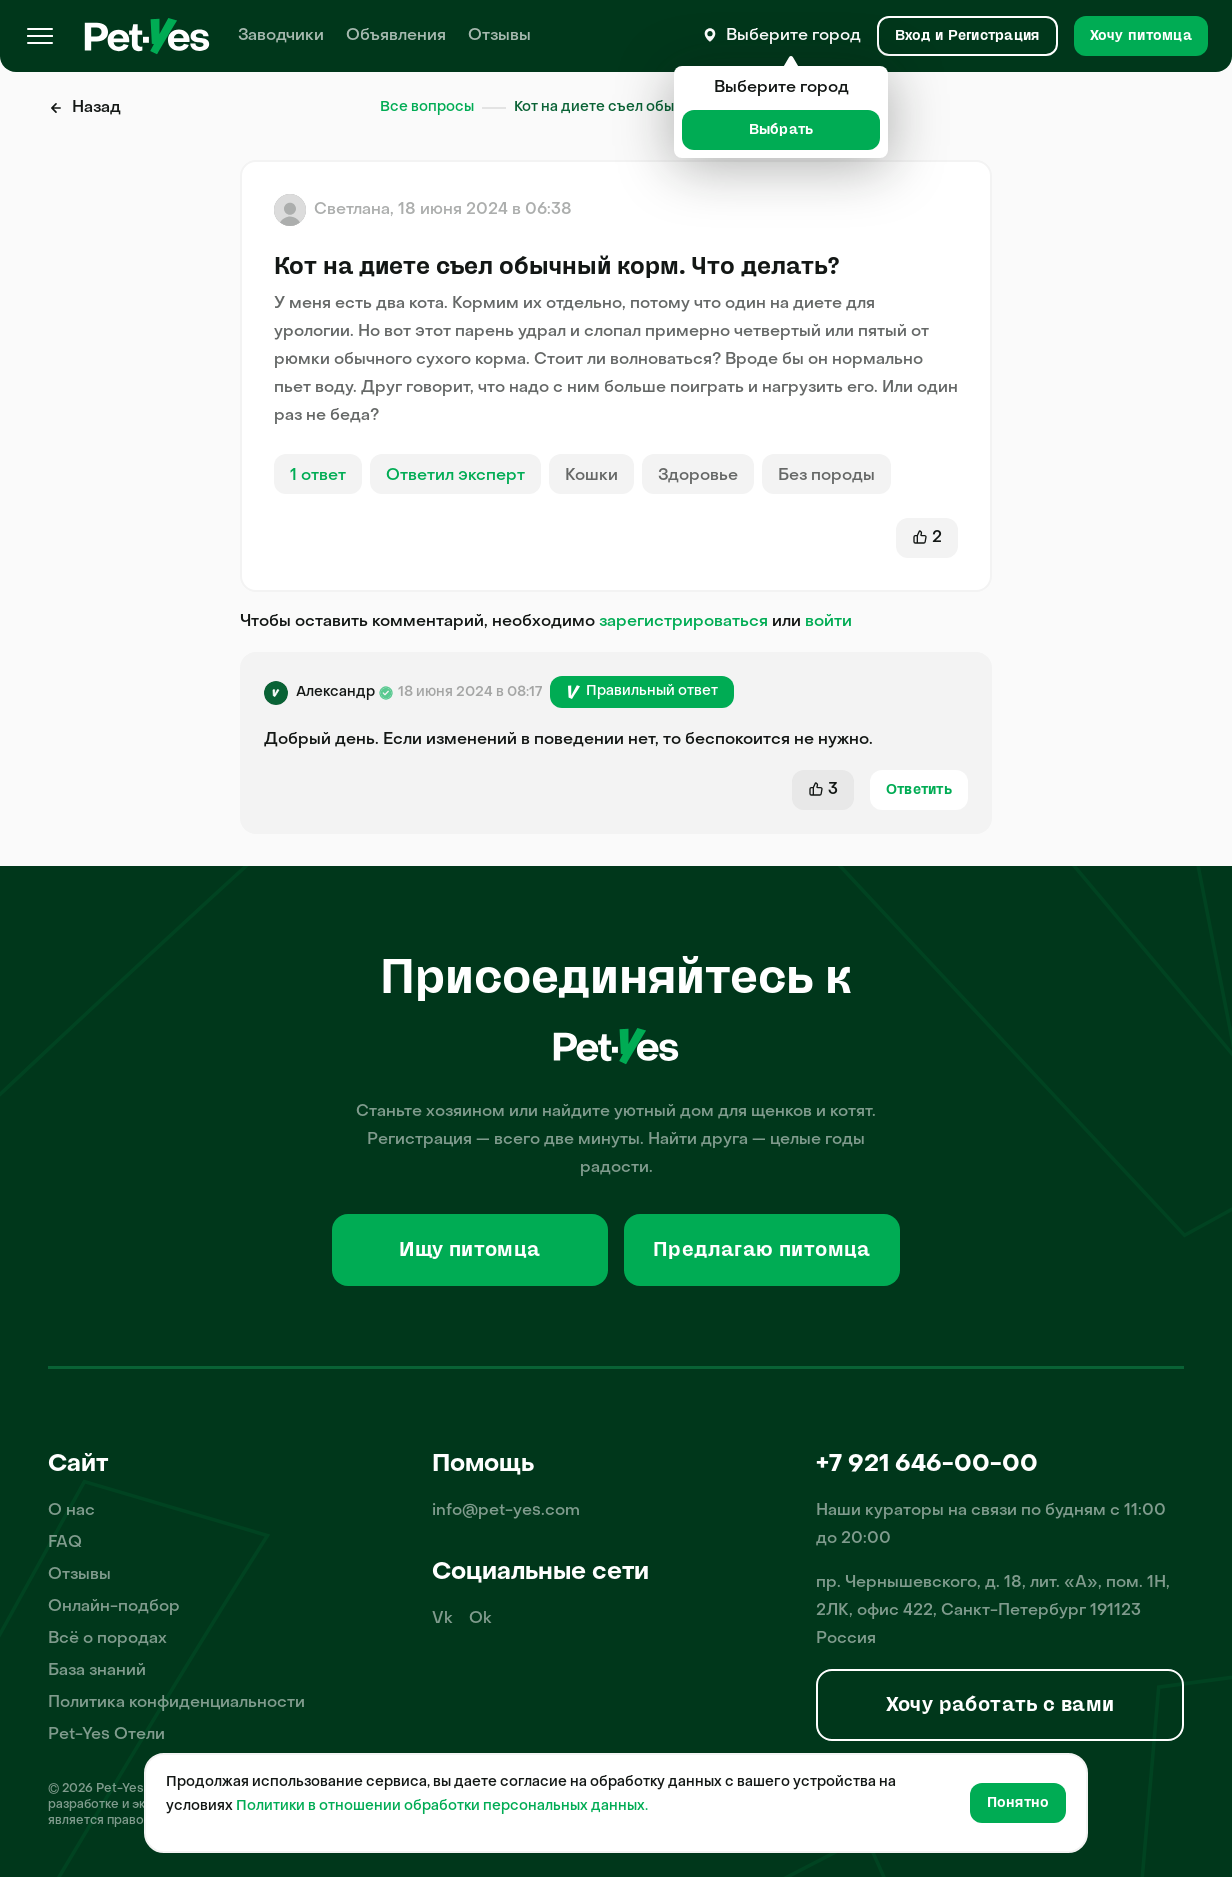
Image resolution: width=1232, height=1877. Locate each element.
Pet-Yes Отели (106, 1735)
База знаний (97, 1671)
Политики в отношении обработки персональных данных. (442, 1806)
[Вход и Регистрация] (967, 36)
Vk (442, 1619)
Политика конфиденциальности (176, 1703)
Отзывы (499, 36)
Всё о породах (107, 1639)
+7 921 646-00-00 (927, 1465)
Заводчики (281, 36)
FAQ (65, 1543)
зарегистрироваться (683, 622)
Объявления (396, 36)
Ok (480, 1619)
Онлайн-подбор (114, 1607)
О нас (71, 1511)
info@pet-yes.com (506, 1511)
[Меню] (40, 36)
